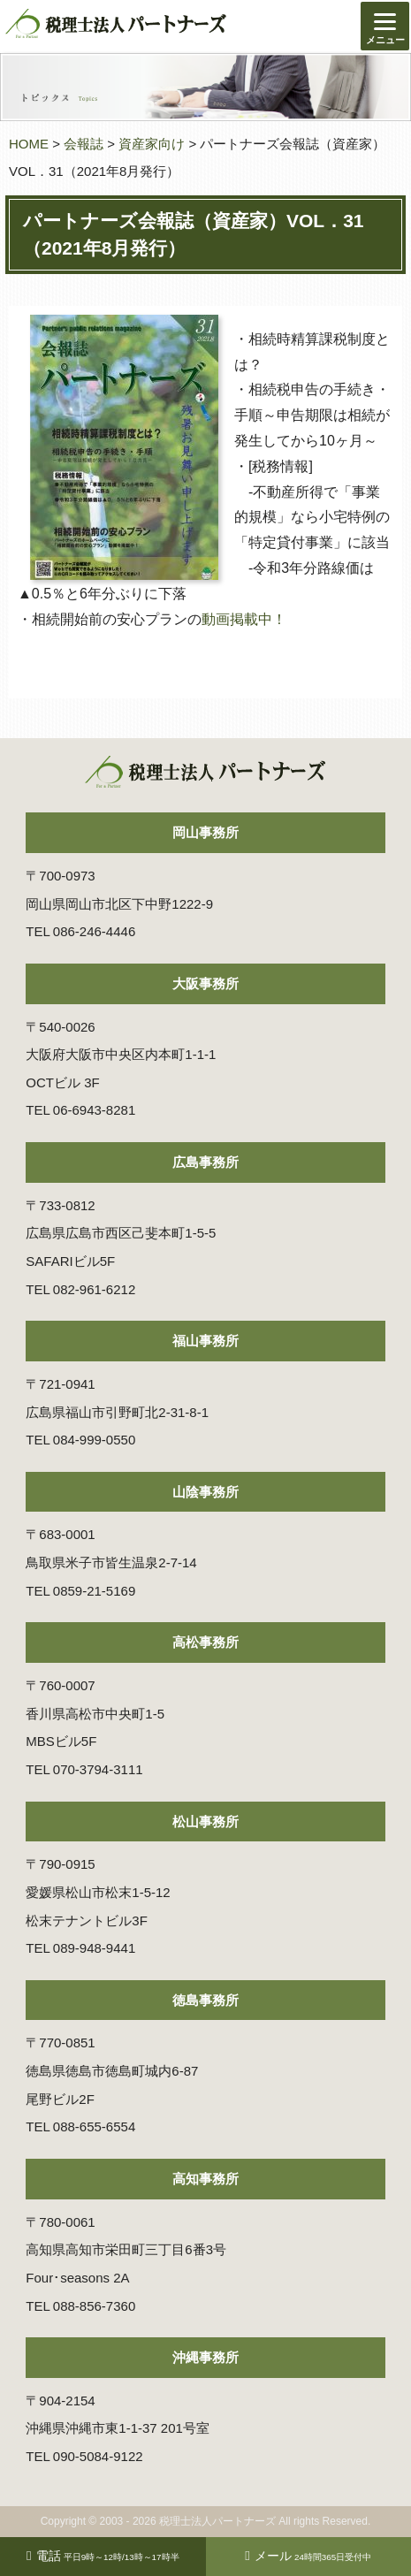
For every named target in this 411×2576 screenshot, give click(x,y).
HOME (29, 143)
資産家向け (151, 143)
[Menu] (385, 26)
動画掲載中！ (244, 619)
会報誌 (83, 143)
